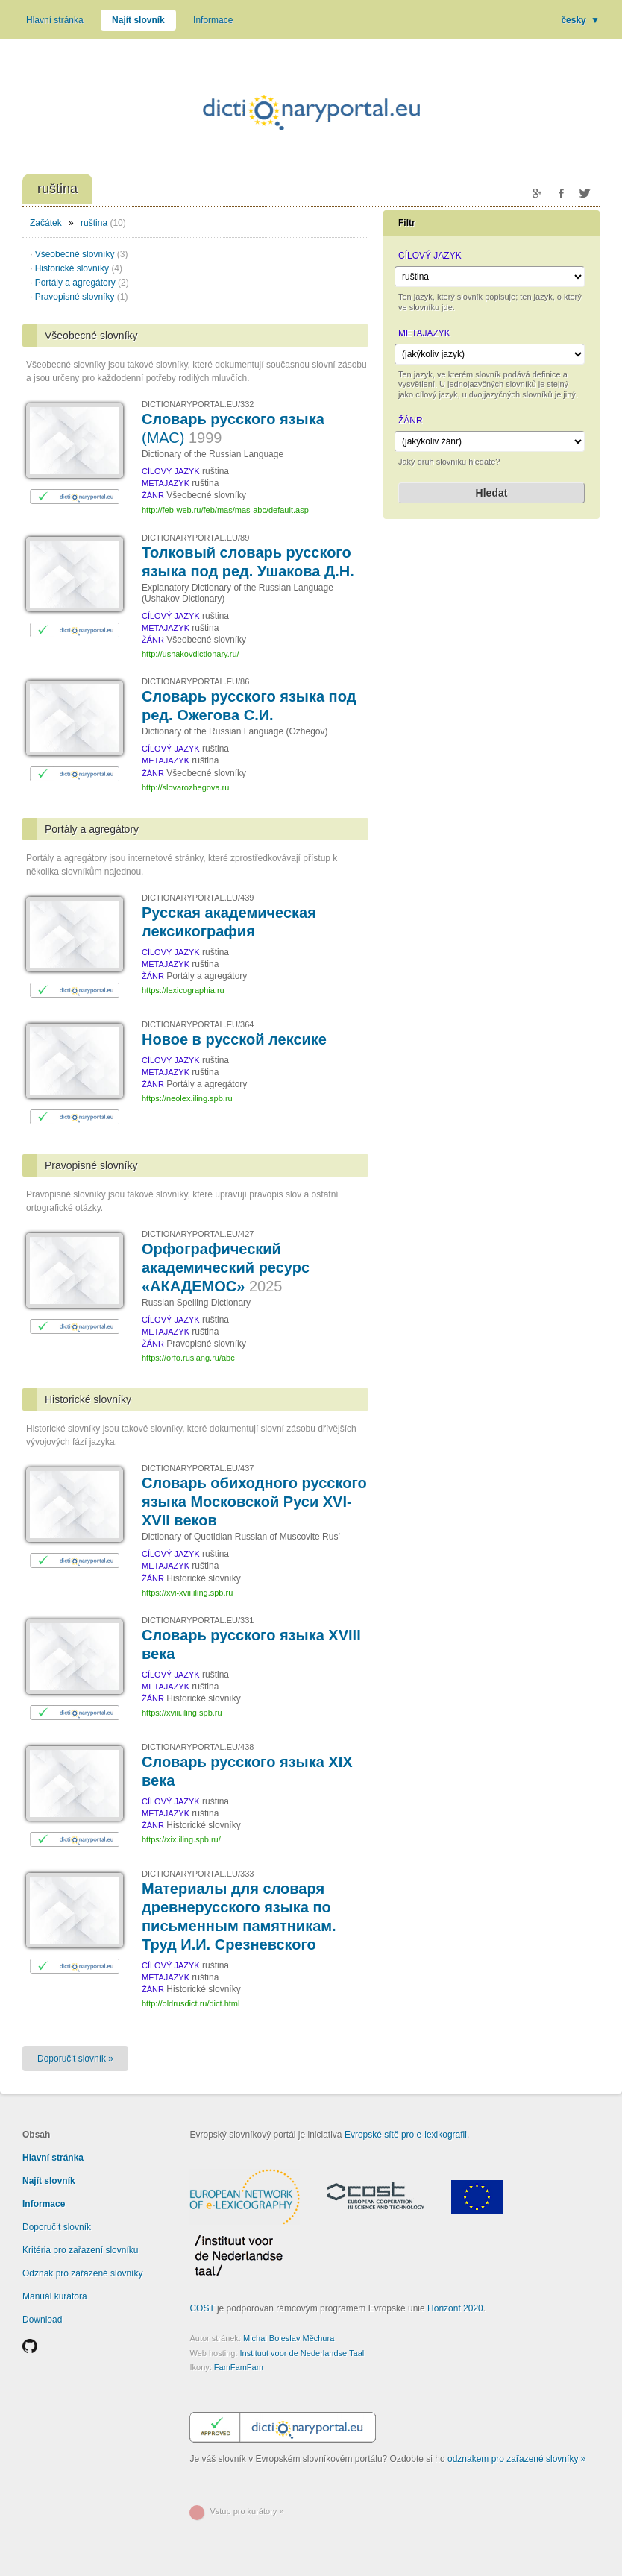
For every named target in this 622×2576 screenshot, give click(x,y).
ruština (94, 223)
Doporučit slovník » (75, 2058)
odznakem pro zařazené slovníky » (516, 2459)
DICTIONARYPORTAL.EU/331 (198, 1620)
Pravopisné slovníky (81, 297)
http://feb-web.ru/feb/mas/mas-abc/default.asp (225, 510)
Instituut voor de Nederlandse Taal (302, 2353)
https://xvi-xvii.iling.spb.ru (187, 1592)
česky (580, 20)
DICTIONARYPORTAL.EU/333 (198, 1873)
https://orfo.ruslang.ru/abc (188, 1357)
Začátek (46, 223)
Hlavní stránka (55, 20)
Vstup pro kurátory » (246, 2511)
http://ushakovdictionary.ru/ (190, 653)
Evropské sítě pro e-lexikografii (406, 2134)
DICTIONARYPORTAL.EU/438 (198, 1746)
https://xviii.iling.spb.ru (182, 1712)
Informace (213, 20)
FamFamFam (238, 2367)
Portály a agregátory (82, 282)
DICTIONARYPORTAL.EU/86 (195, 681)
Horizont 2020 (455, 2308)
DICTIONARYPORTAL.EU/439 (198, 897)
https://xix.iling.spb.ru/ (181, 1839)
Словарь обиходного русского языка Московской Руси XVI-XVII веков (254, 1501)
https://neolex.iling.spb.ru (187, 1098)
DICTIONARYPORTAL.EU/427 (198, 1233)
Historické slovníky (78, 268)
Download (42, 2319)
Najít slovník (138, 20)
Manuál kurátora (54, 2296)
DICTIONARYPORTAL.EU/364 (198, 1024)
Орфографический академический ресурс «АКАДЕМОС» (226, 1267)
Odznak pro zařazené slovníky (82, 2273)
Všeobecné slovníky (81, 254)
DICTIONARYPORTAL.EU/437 (198, 1468)
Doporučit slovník (56, 2227)
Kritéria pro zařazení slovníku (80, 2250)
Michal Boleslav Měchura (288, 2338)
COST (201, 2308)
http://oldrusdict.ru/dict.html (190, 2003)
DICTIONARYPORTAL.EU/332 (198, 404)
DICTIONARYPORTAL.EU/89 (195, 537)
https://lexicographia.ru (183, 990)
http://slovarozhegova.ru (185, 787)
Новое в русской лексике (234, 1039)
